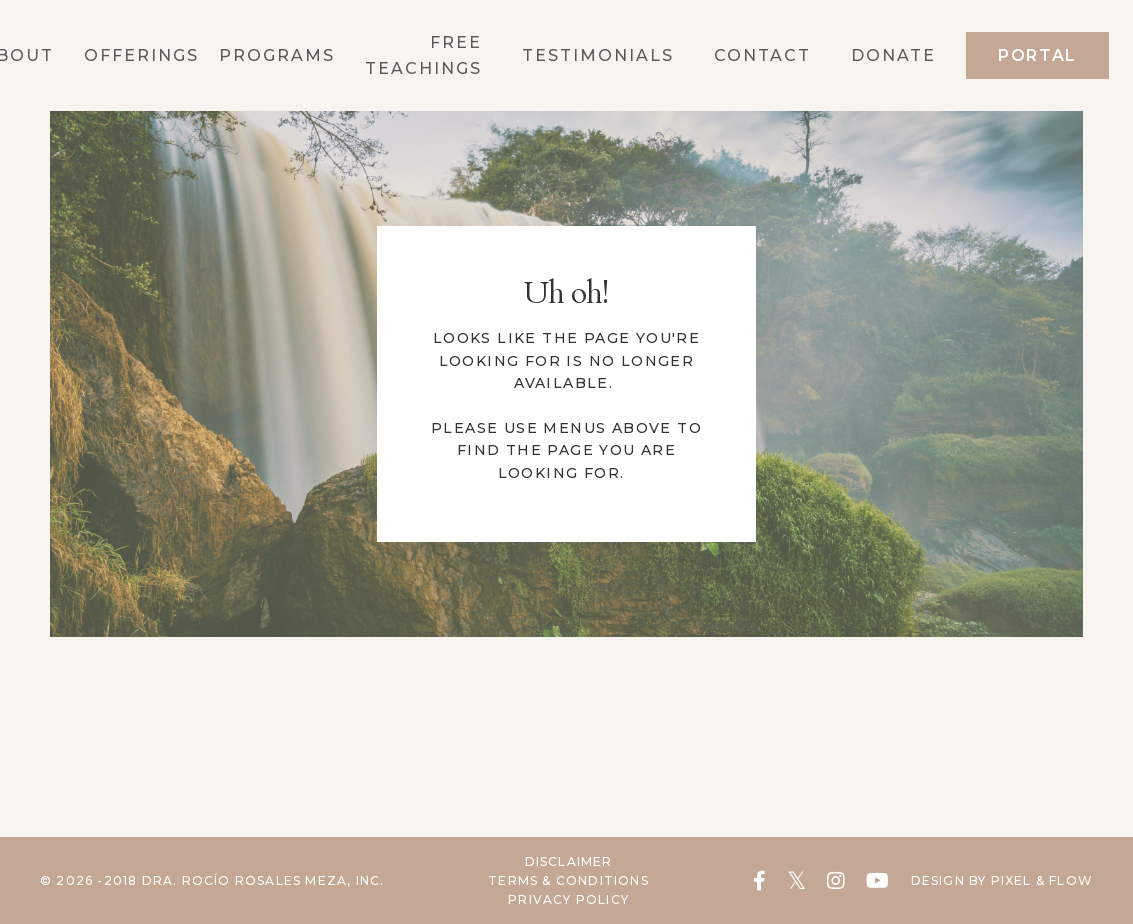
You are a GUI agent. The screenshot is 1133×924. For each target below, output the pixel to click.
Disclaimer (569, 861)
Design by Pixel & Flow (1002, 880)
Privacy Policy (568, 899)
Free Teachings (423, 55)
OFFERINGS (141, 55)
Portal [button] (1037, 55)
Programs (277, 55)
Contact (762, 55)
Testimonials (598, 55)
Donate (893, 55)
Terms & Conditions (568, 880)
